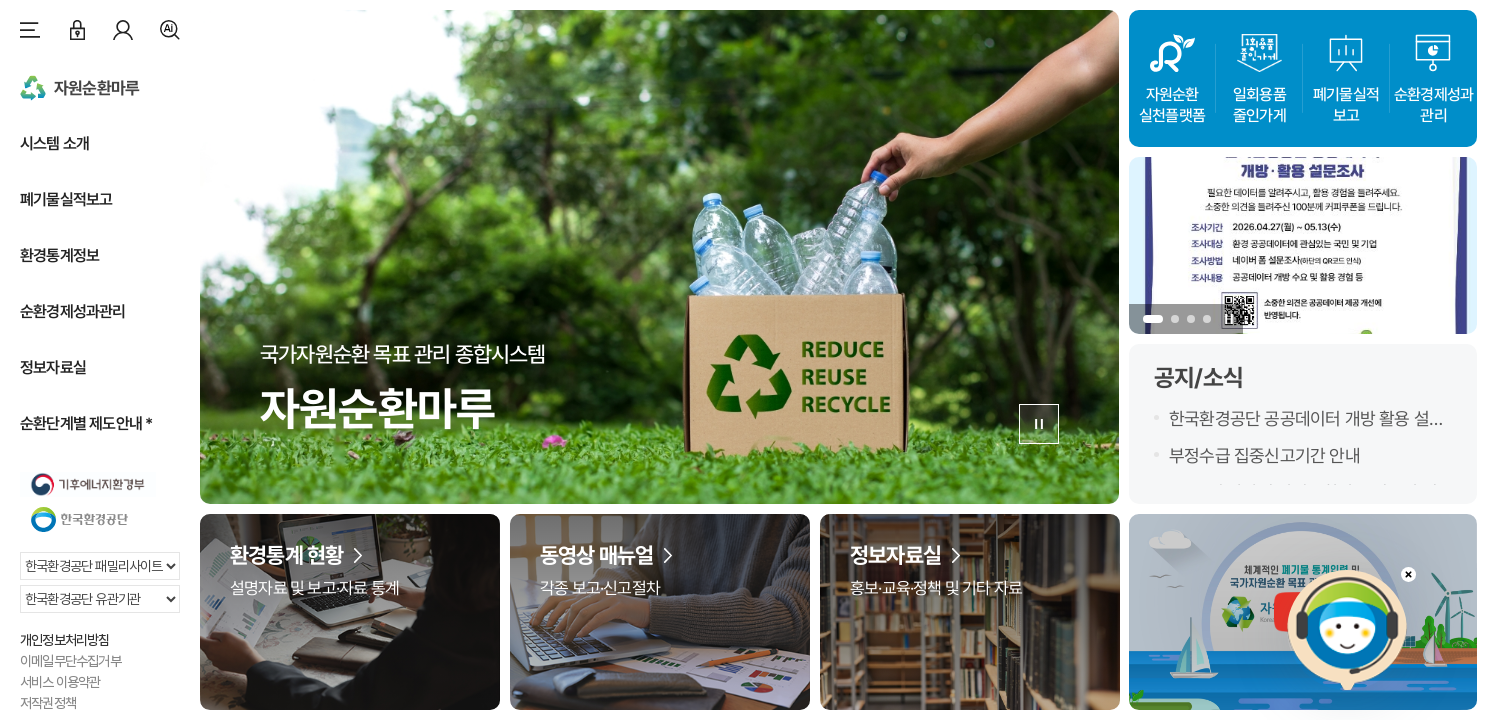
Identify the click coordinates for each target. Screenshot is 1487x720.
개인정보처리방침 (65, 640)
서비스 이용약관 (60, 682)
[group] (1303, 245)
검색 (170, 30)
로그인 (77, 30)
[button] (1153, 319)
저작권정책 (48, 703)
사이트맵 (30, 30)
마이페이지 (123, 30)
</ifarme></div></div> (1347, 630)
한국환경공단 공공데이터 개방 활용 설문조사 (1306, 420)
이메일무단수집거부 (70, 661)
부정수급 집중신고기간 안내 (1264, 455)
